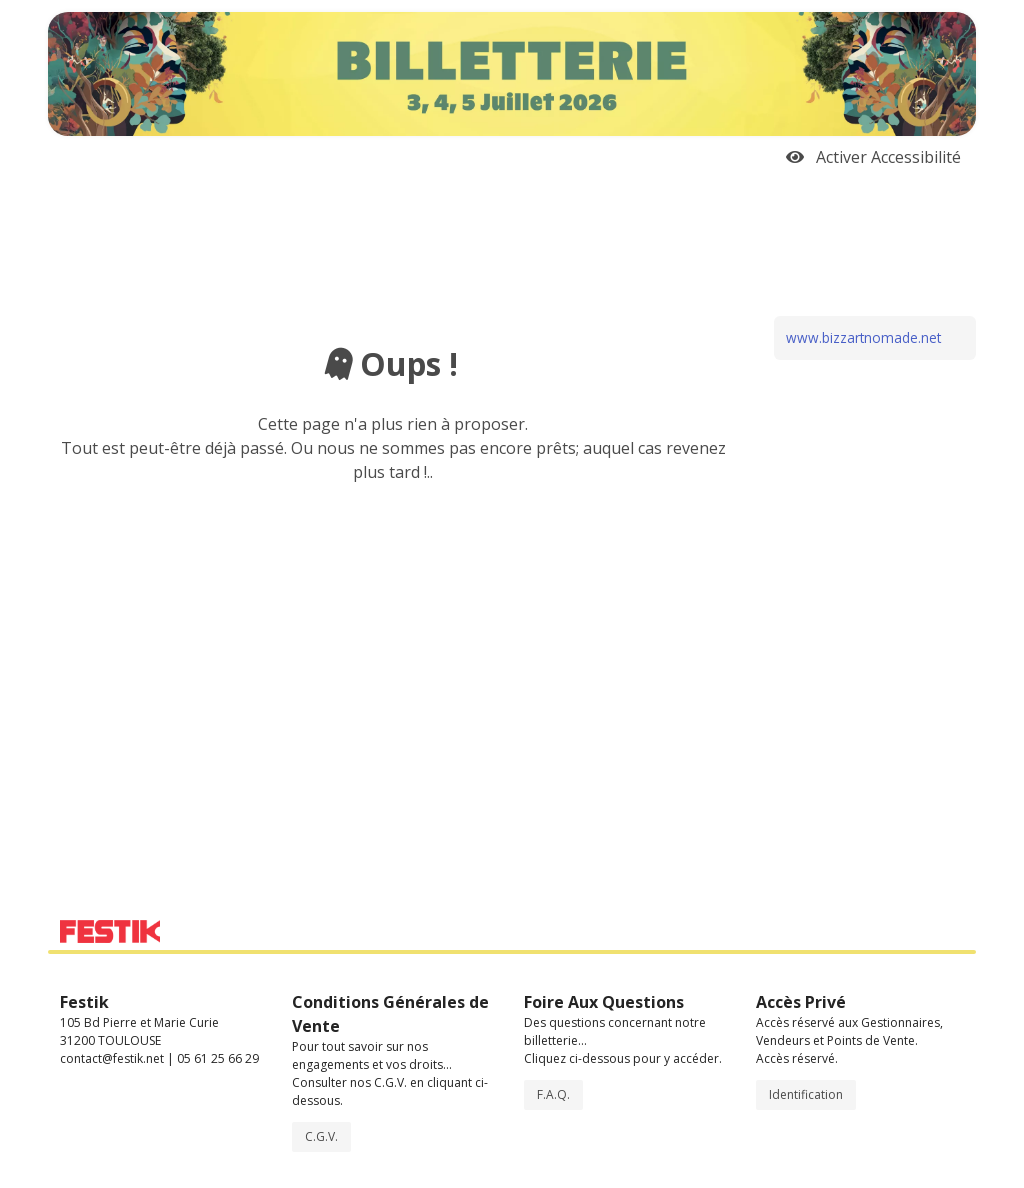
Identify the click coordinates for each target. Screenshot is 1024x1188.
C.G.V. (321, 1136)
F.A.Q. (553, 1094)
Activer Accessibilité (873, 157)
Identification (806, 1094)
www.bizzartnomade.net (863, 337)
